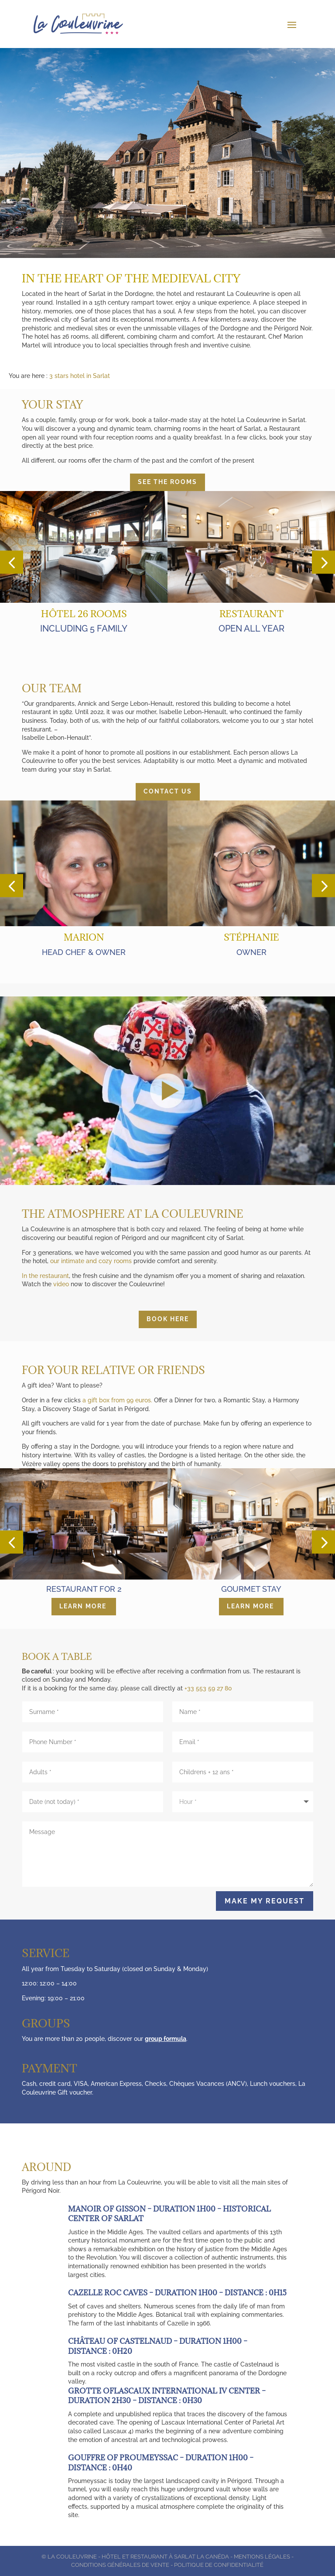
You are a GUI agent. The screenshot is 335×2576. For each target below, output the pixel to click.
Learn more (82, 1606)
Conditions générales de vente (120, 2565)
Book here (168, 1318)
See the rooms (167, 481)
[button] (11, 562)
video (62, 1284)
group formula (165, 2038)
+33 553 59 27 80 (208, 1688)
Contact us (168, 791)
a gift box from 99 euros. (117, 1400)
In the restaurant (45, 1275)
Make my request (264, 1901)
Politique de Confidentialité (218, 2565)
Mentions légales (262, 2556)
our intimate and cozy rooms (91, 1260)
